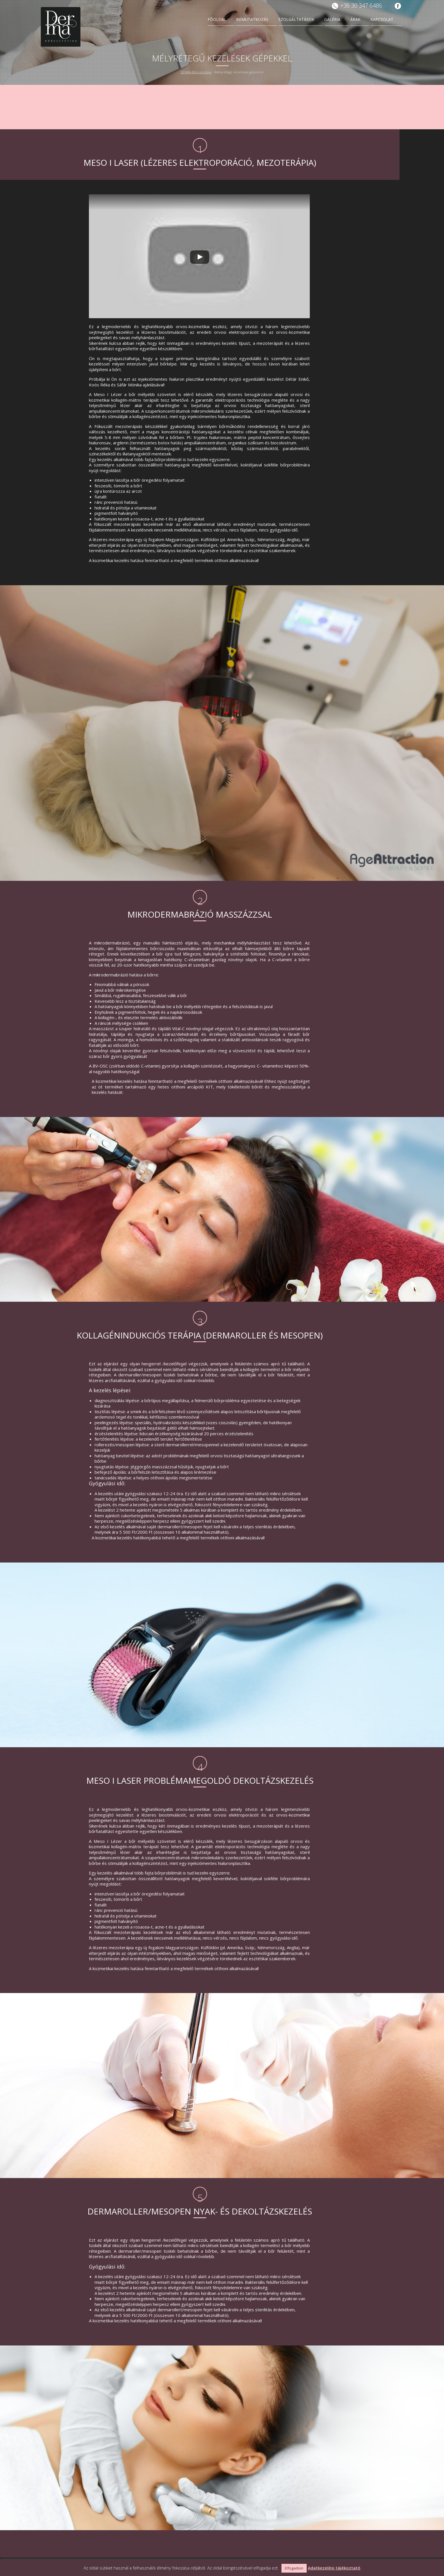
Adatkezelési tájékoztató (334, 2568)
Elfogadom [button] (294, 2568)
